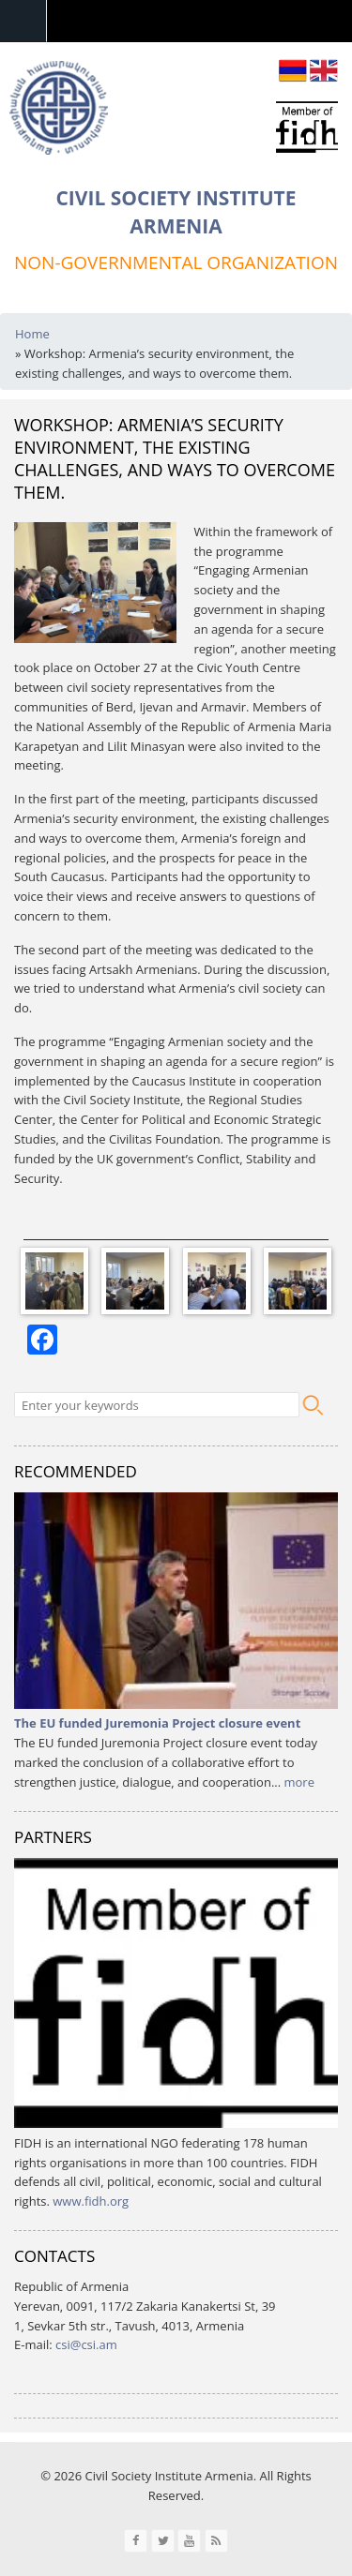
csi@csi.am (86, 2344)
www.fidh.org (91, 2201)
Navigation (23, 21)
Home (32, 333)
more (299, 1782)
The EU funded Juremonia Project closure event (157, 1723)
